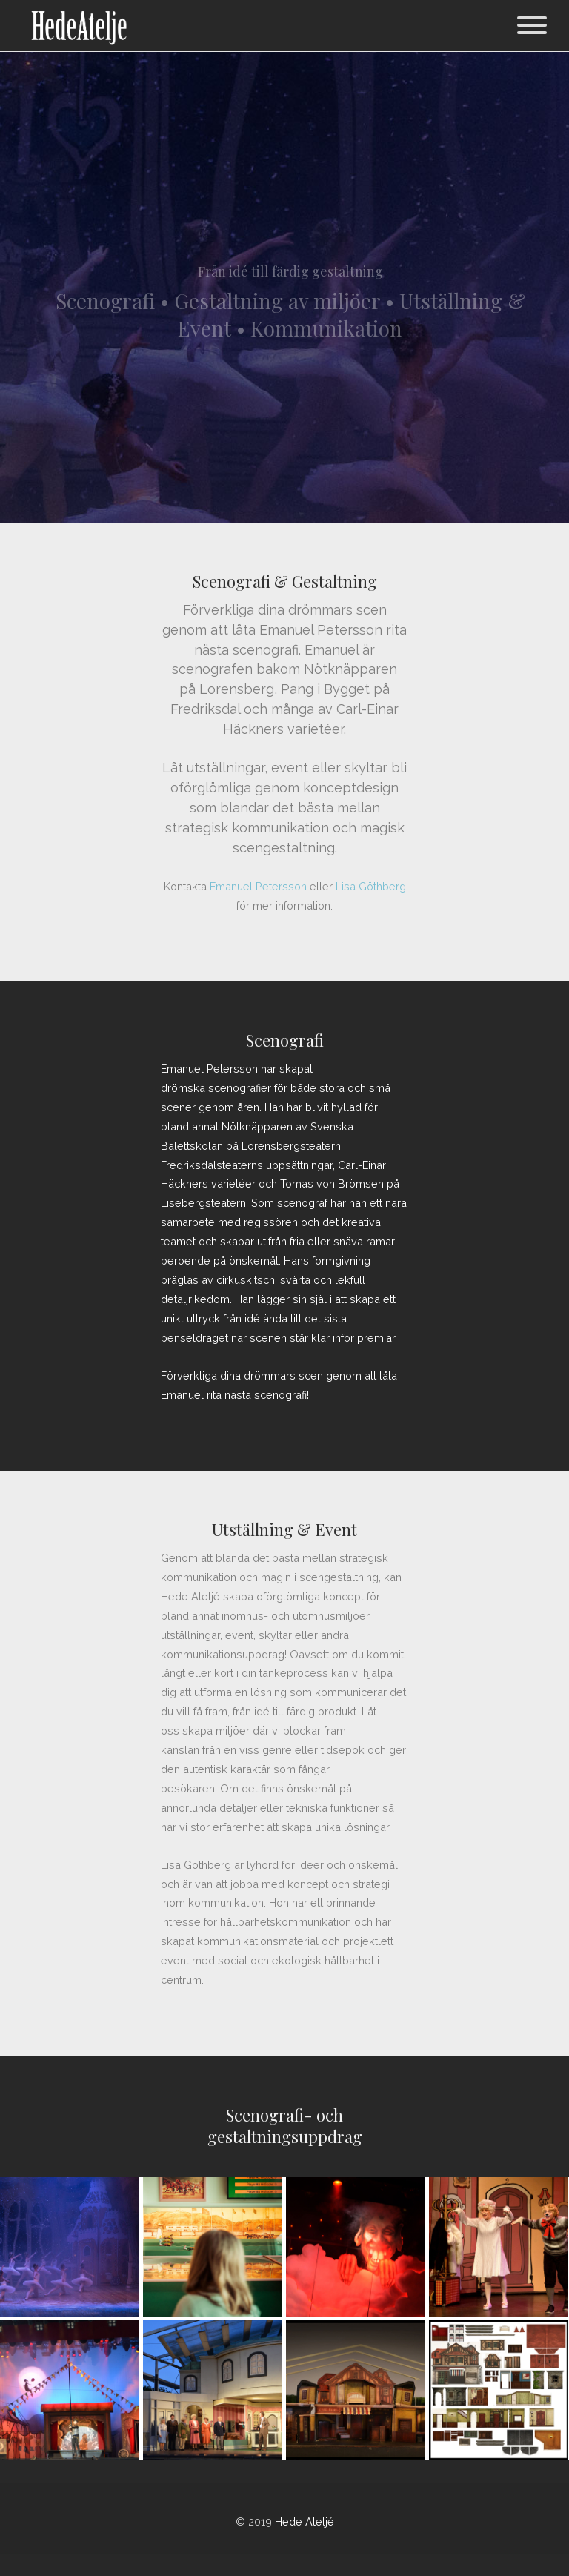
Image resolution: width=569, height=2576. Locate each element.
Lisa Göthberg (371, 886)
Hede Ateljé (304, 2521)
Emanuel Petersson (258, 886)
